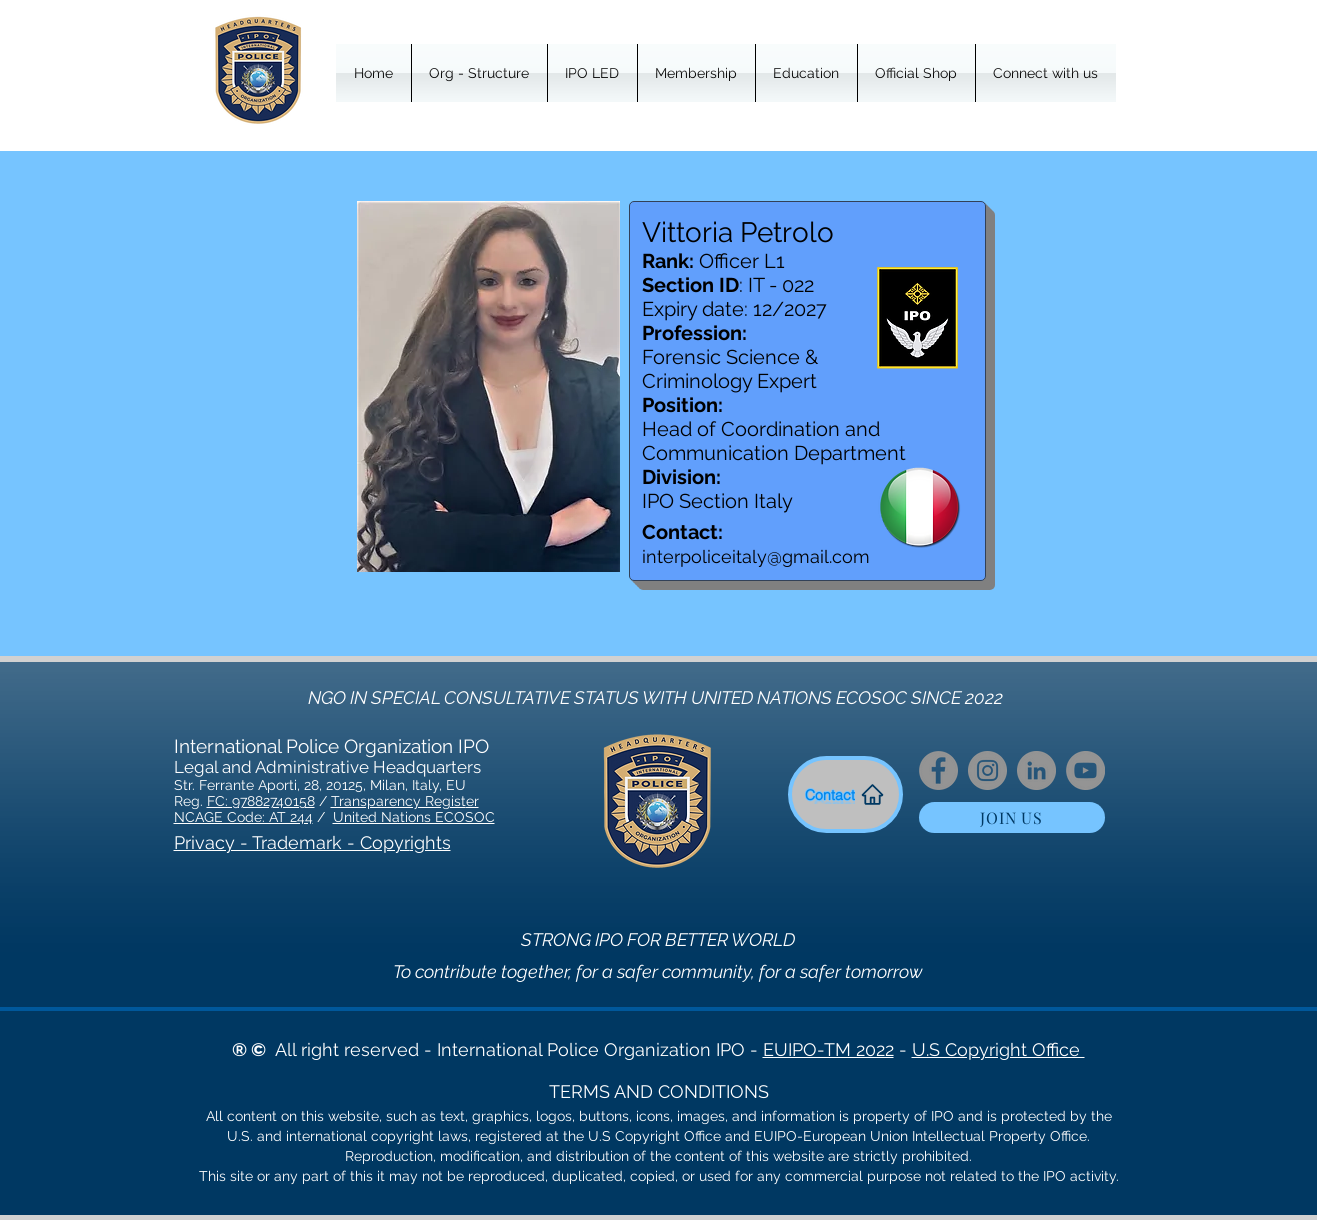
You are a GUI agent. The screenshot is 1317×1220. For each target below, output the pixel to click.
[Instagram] (987, 770)
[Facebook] (938, 770)
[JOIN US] (1012, 817)
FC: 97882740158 (261, 801)
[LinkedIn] (1036, 770)
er (472, 801)
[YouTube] (1085, 770)
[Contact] (845, 794)
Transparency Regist (398, 801)
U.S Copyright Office (998, 1049)
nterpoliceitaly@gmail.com (758, 556)
